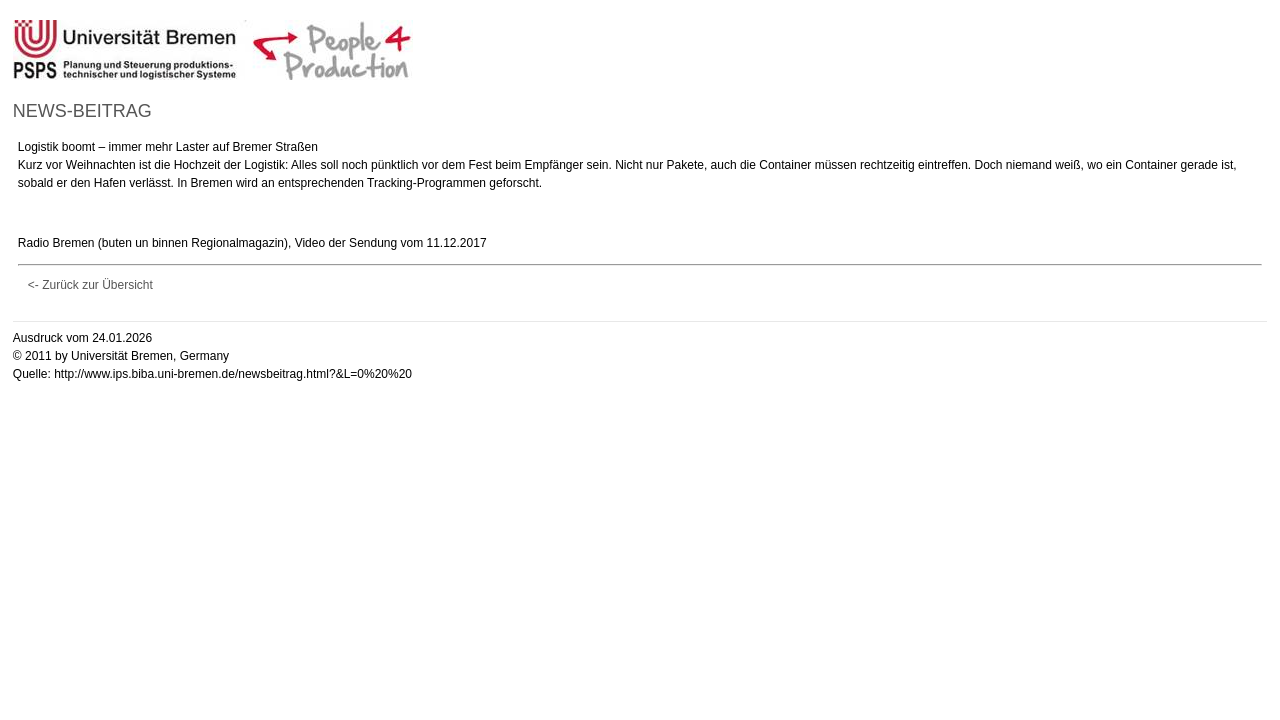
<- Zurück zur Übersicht (90, 285)
